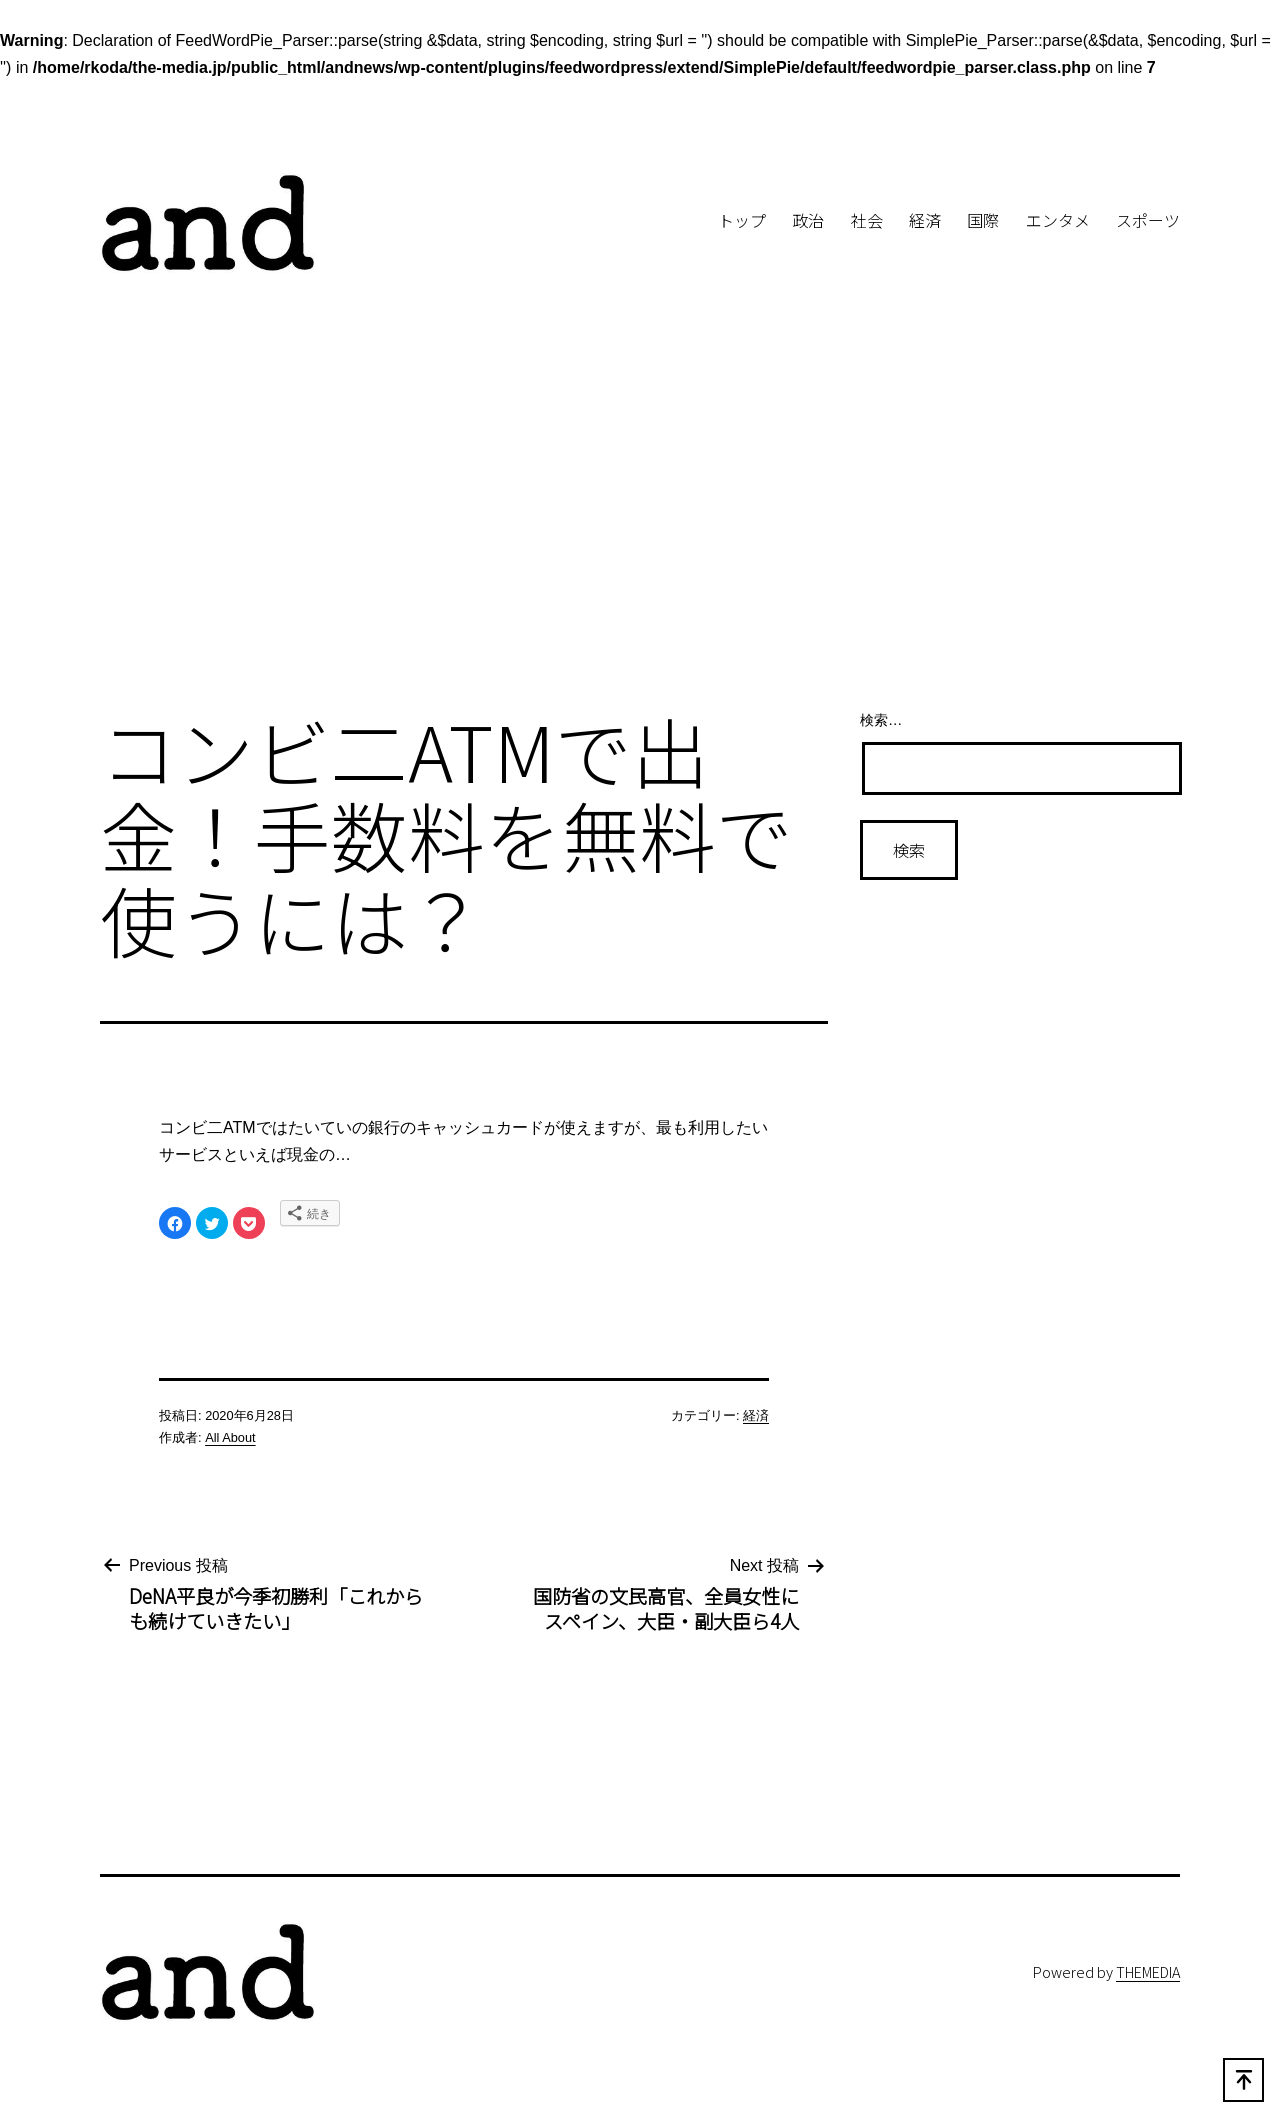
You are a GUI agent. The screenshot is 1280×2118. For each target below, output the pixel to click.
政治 (808, 220)
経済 (925, 220)
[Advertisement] (640, 528)
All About (230, 1437)
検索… (881, 720)
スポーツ (1148, 220)
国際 (983, 220)
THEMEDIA (1148, 1971)
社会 (867, 220)
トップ (742, 220)
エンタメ (1058, 220)
